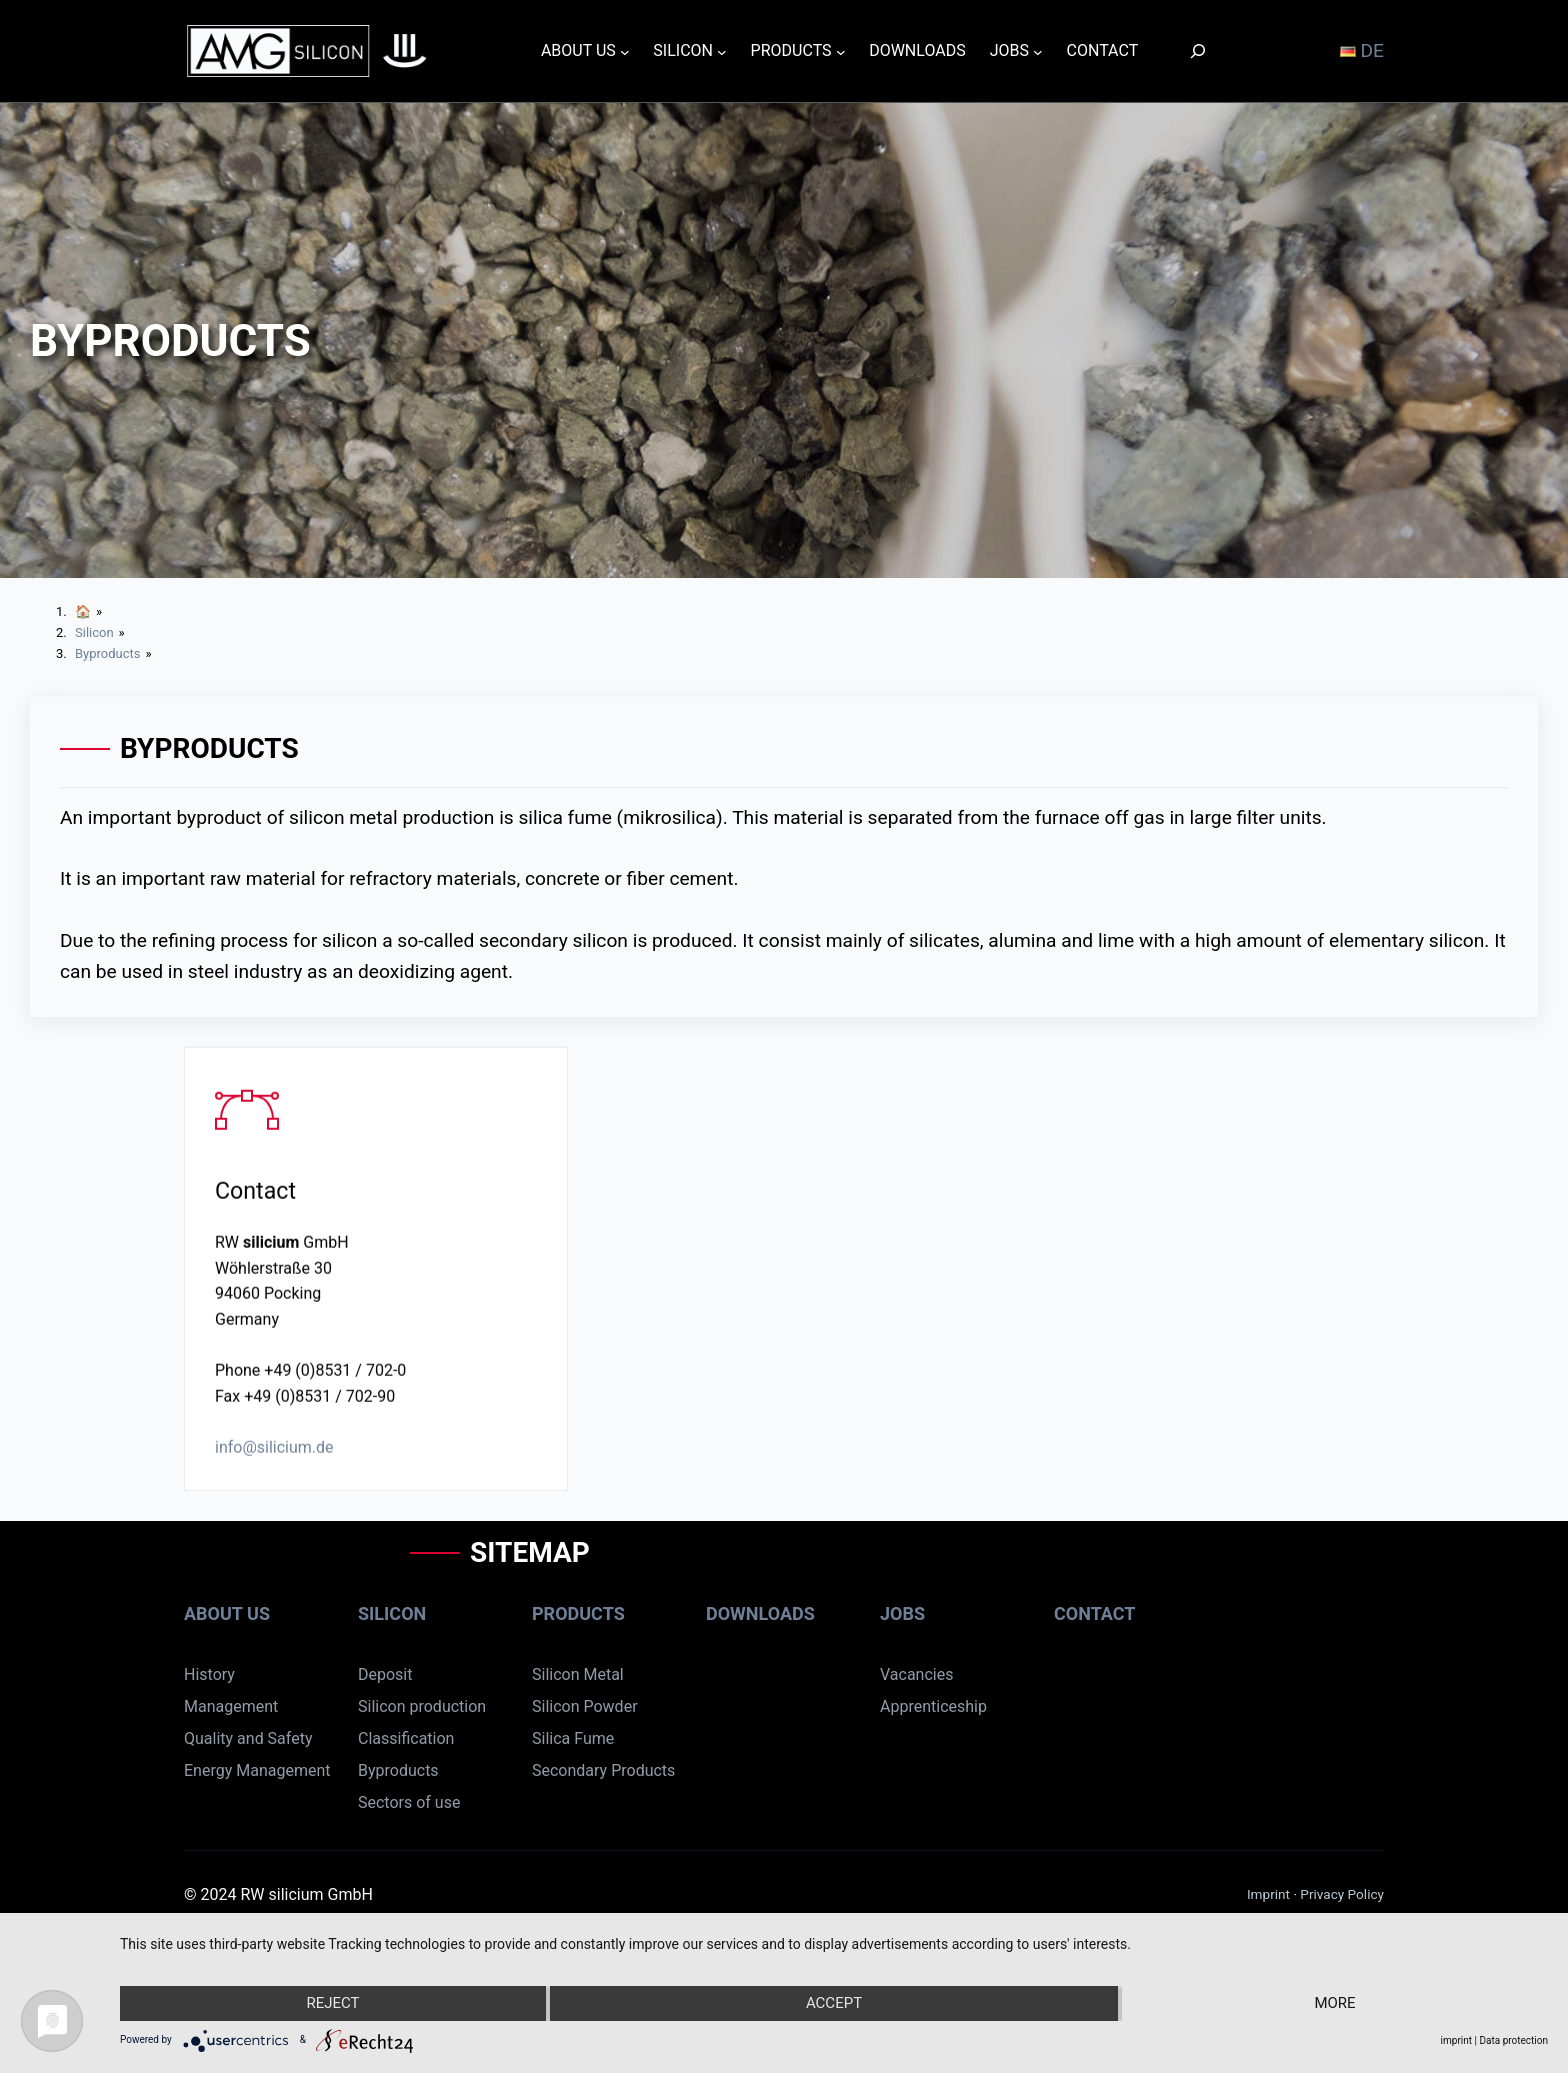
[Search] (1197, 50)
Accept (834, 2003)
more (1334, 2003)
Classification (406, 1738)
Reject (332, 2003)
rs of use (430, 1802)
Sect (373, 1802)
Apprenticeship (933, 1706)
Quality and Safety (248, 1738)
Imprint (1270, 1894)
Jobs (902, 1613)
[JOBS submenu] (1038, 51)
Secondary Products (603, 1770)
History (209, 1674)
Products (578, 1613)
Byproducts (398, 1770)
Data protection (1513, 2040)
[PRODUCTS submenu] (841, 51)
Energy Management (257, 1770)
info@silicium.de (274, 1457)
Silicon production (422, 1706)
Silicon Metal (578, 1674)
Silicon (392, 1613)
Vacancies (916, 1674)
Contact (1094, 1613)
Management (231, 1706)
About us (227, 1613)
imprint (1456, 2040)
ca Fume (583, 1738)
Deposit (385, 1674)
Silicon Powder (585, 1706)
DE (1362, 50)
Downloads (760, 1613)
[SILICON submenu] (722, 51)
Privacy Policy (1342, 1894)
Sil (540, 1738)
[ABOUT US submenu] (625, 51)
